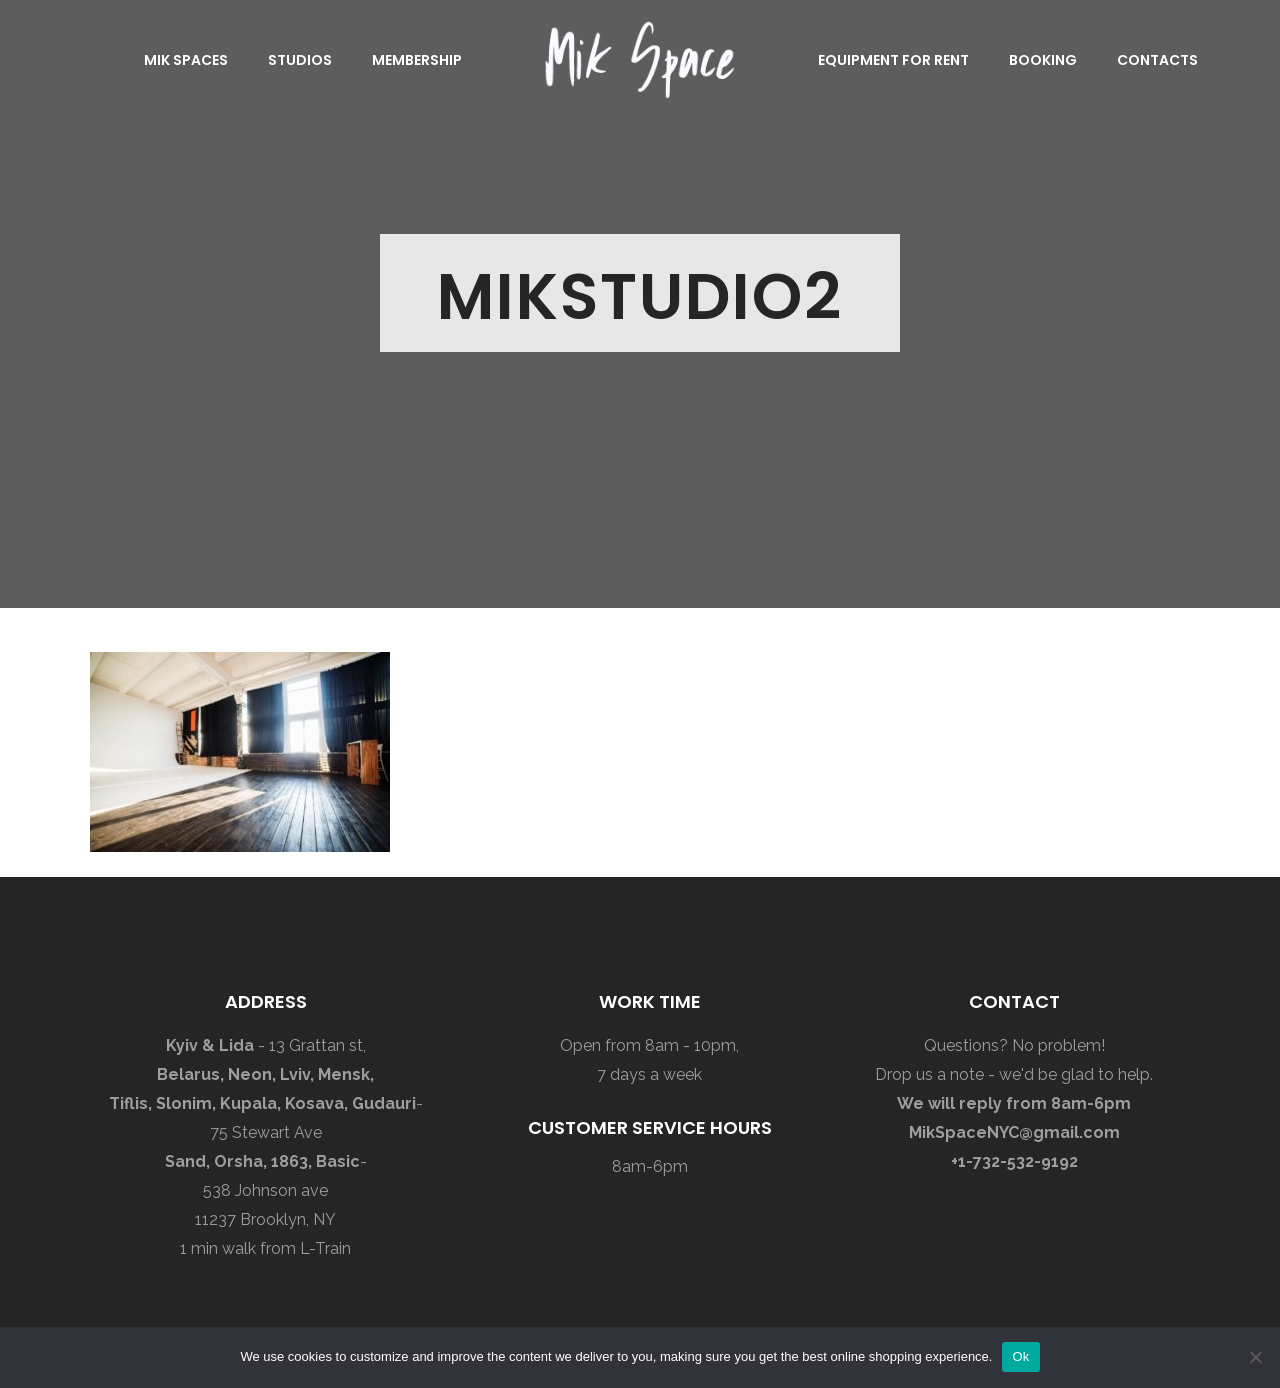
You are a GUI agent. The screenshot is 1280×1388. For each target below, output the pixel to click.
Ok (1020, 1356)
